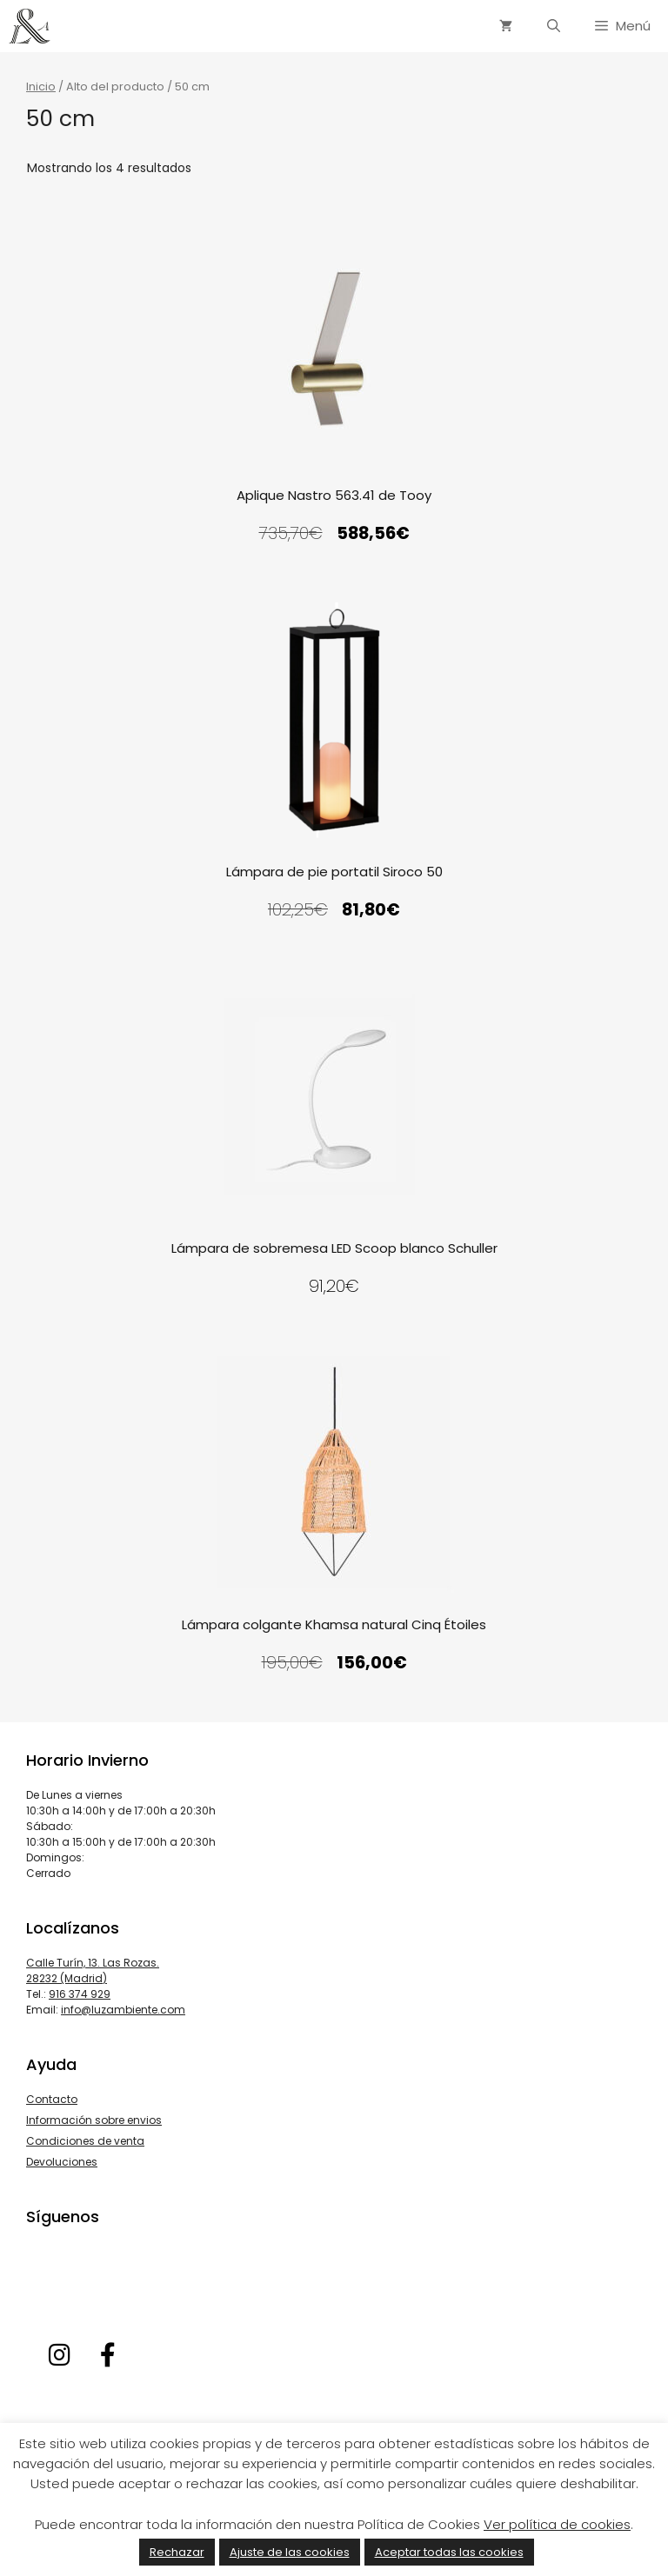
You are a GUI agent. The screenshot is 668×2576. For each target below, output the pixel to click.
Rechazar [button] (177, 2552)
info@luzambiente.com (123, 2009)
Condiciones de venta (85, 2140)
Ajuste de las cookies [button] (290, 2552)
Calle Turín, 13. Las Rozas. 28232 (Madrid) (92, 1970)
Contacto (51, 2099)
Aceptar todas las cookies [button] (449, 2552)
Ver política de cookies (557, 2524)
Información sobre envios (94, 2120)
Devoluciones (61, 2161)
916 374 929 (79, 1994)
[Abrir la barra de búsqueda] (554, 26)
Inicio (41, 86)
